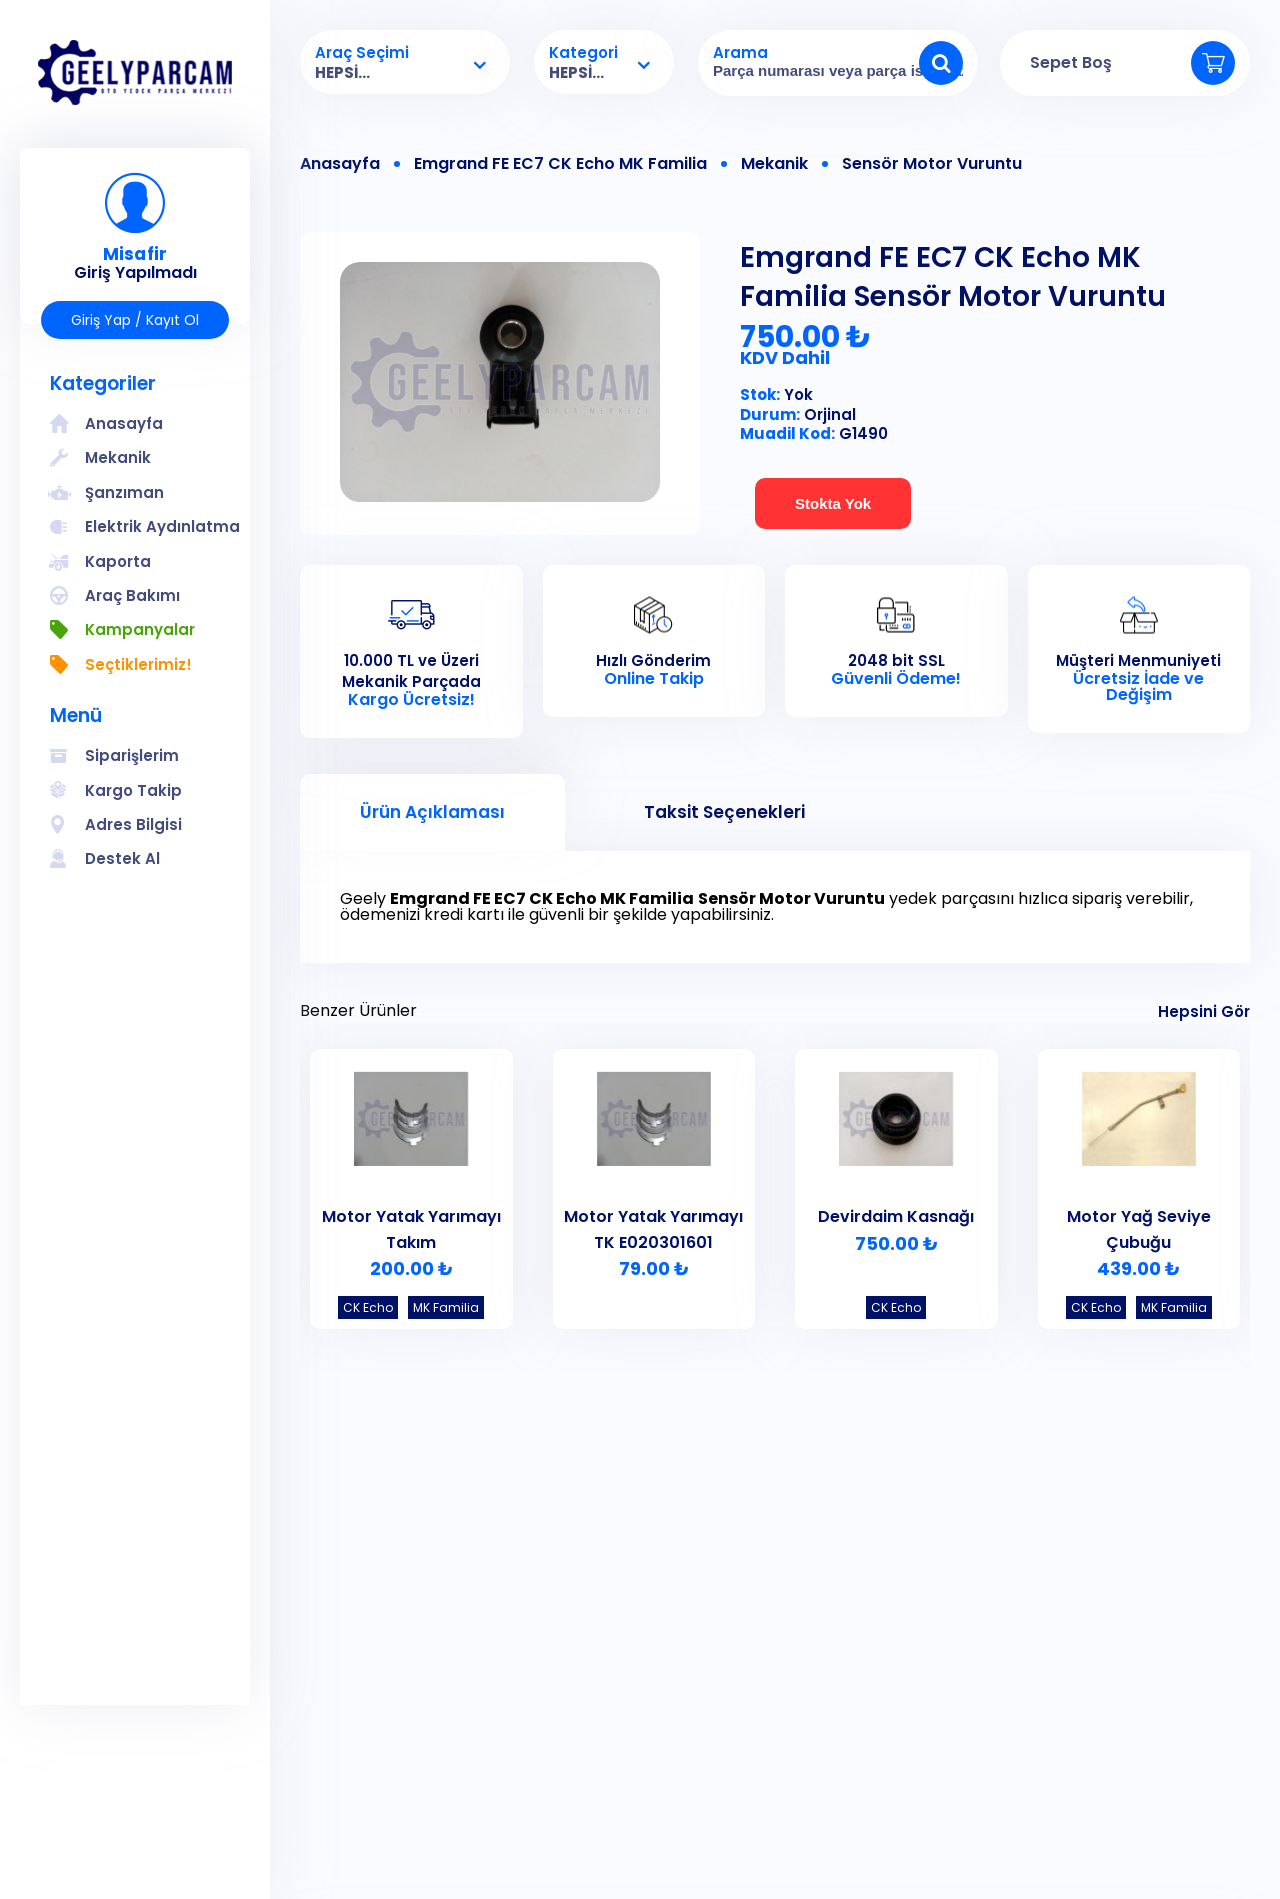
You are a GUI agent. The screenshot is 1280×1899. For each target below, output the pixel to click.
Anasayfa (340, 164)
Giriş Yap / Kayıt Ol (135, 320)
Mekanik (774, 164)
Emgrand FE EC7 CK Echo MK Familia (560, 164)
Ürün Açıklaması (432, 812)
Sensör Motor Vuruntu (932, 164)
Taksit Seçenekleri (724, 812)
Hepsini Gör (1204, 1011)
